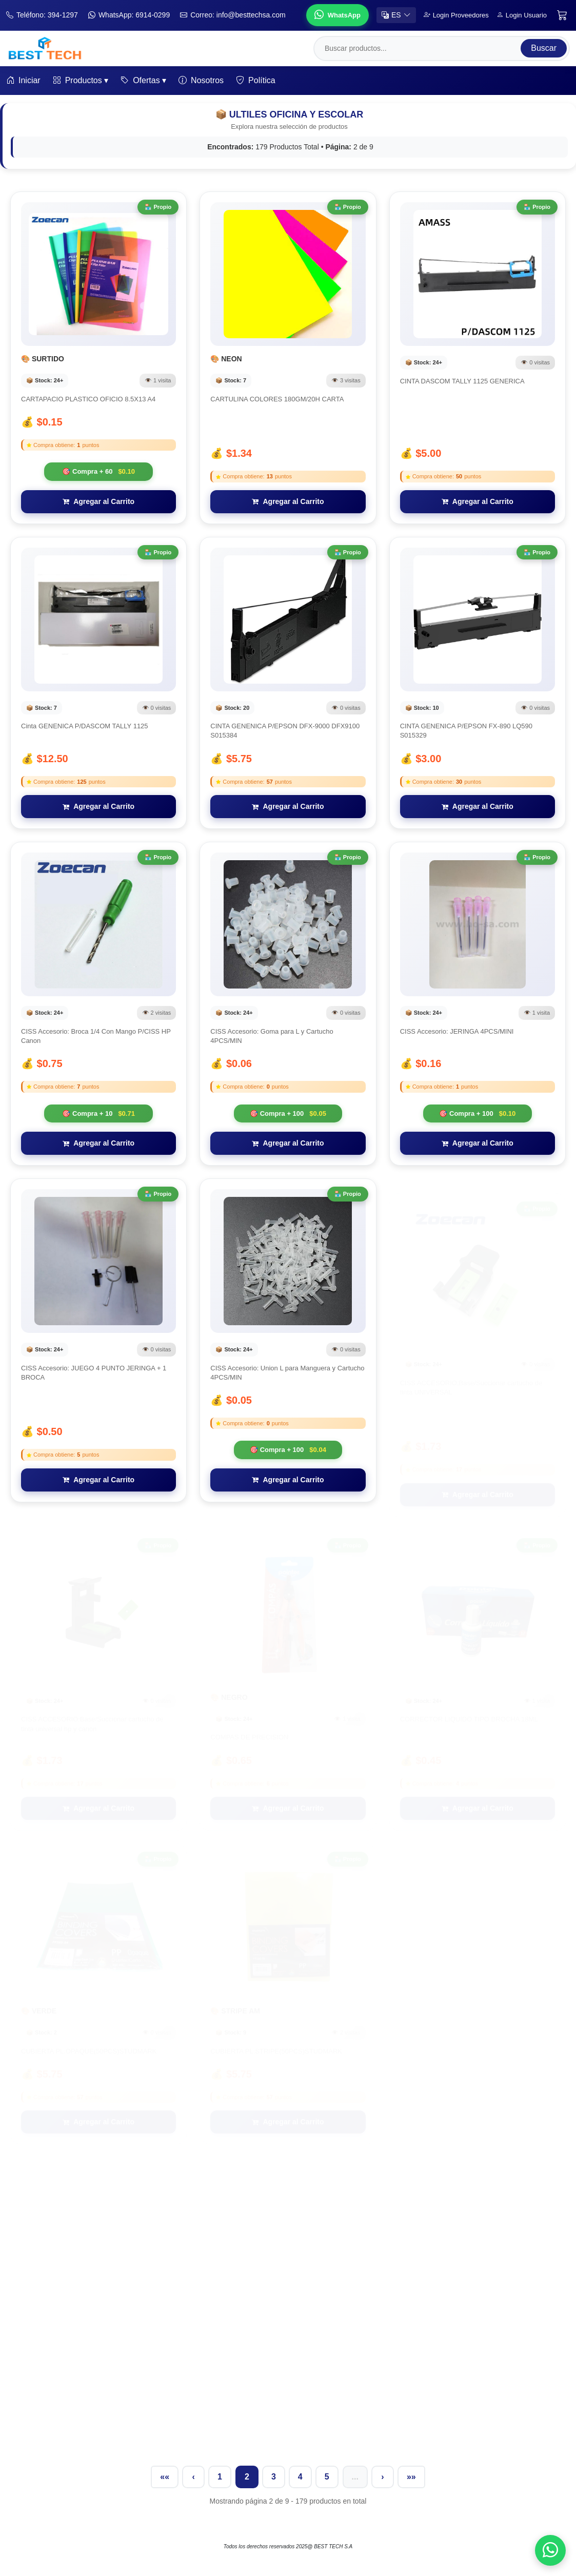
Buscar (544, 48)
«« (164, 2476)
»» (411, 2476)
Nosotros (201, 80)
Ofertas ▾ (143, 80)
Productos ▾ (80, 80)
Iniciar (23, 80)
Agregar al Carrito (98, 501)
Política (255, 80)
